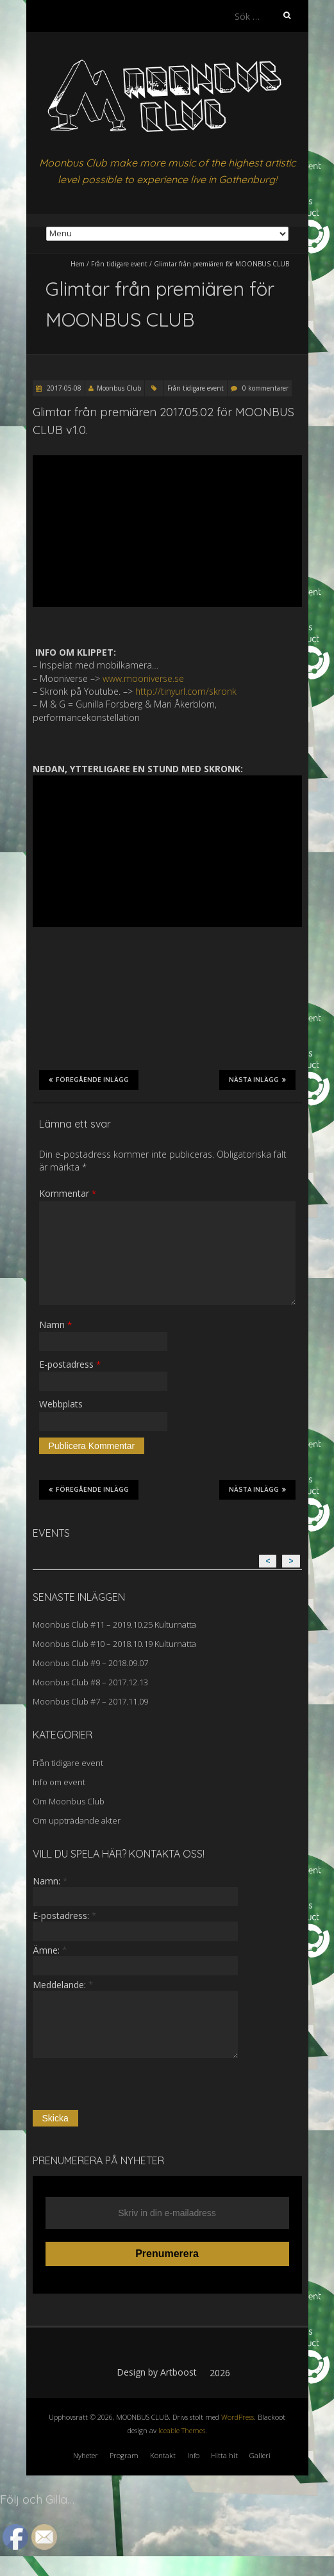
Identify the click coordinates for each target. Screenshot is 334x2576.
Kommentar (67, 1193)
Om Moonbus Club (68, 1801)
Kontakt (163, 2455)
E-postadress (70, 1364)
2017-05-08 (63, 388)
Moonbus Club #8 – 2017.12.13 (90, 1682)
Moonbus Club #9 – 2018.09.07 (90, 1663)
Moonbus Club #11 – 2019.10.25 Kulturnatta (114, 1624)
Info (193, 2455)
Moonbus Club (119, 388)
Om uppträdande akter (77, 1820)
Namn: (50, 1881)
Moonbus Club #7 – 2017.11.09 (90, 1701)
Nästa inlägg (257, 1079)
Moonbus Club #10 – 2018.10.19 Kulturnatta (114, 1643)
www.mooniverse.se (143, 678)
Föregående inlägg (89, 1079)
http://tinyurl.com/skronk (186, 691)
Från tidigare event (119, 263)
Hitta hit (224, 2455)
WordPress (237, 2417)
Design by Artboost (157, 2372)
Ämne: (50, 1950)
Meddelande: (63, 1985)
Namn (55, 1324)
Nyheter (85, 2455)
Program (124, 2455)
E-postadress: (64, 1915)
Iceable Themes (181, 2430)
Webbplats (61, 1404)
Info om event (59, 1782)
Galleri (260, 2455)
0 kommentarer (265, 388)
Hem (78, 263)
